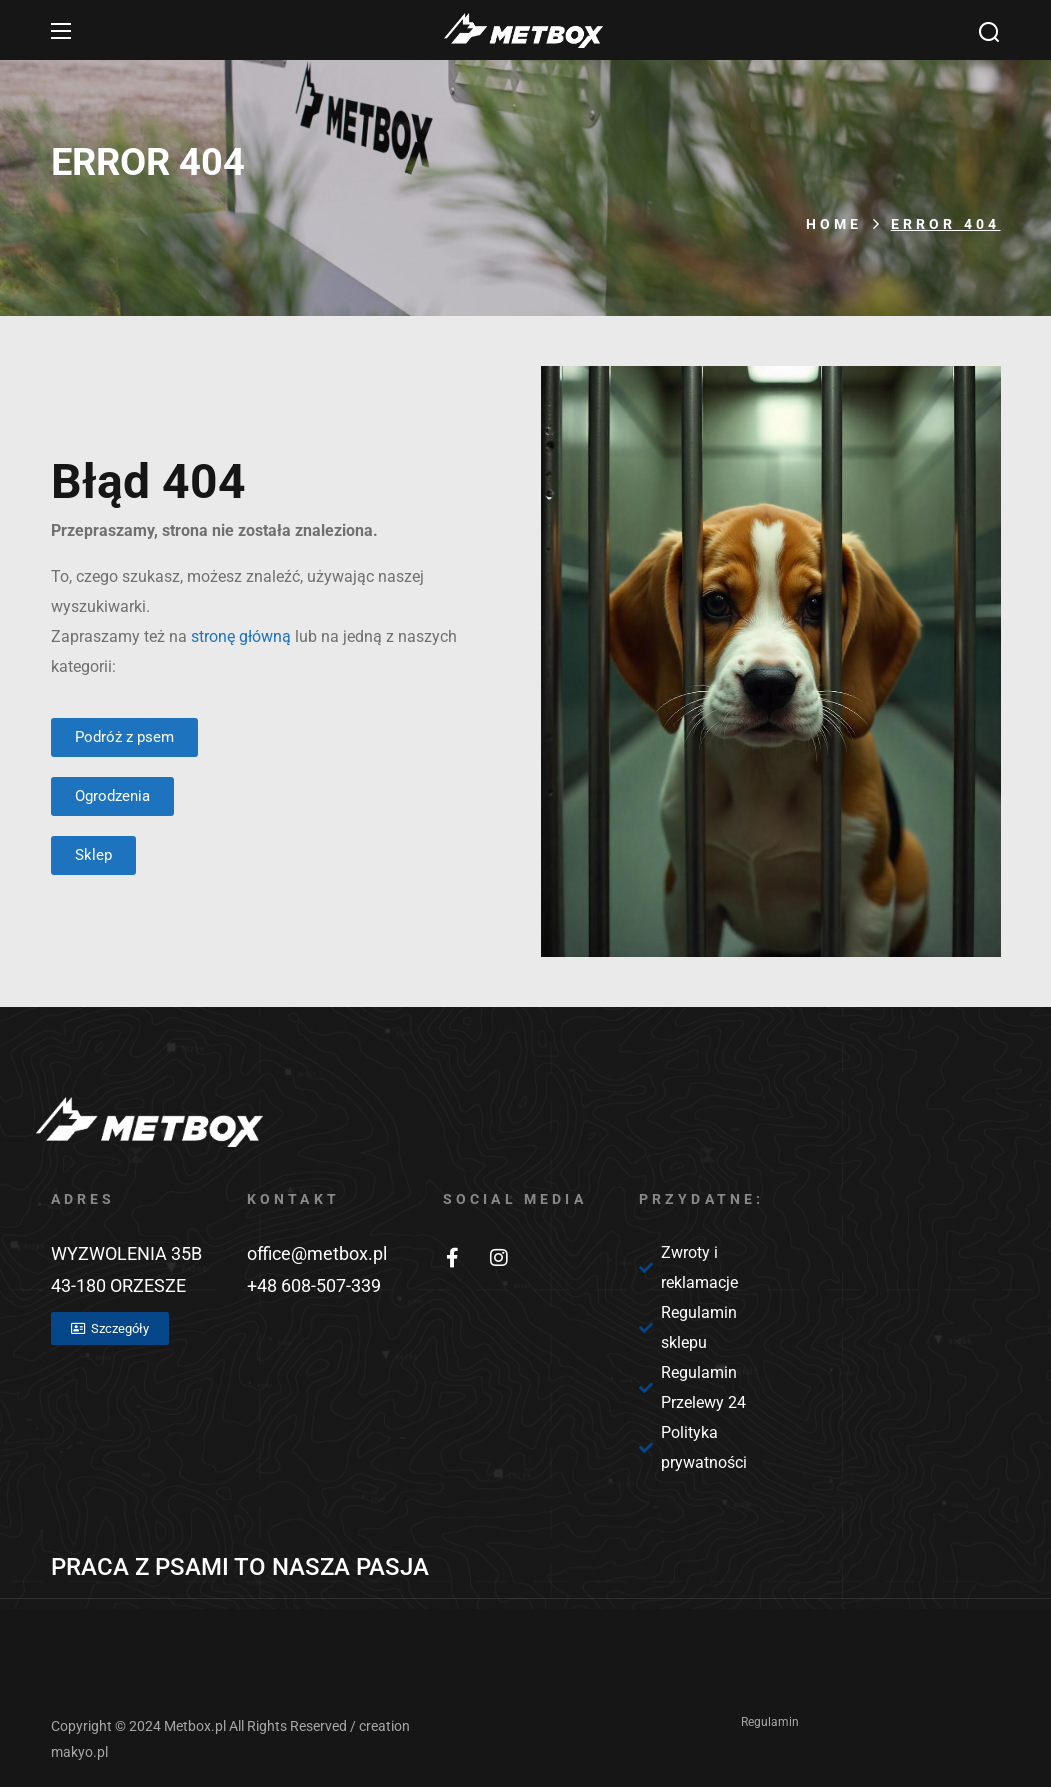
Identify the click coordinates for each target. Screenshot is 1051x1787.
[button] (989, 31)
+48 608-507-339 (314, 1285)
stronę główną (241, 636)
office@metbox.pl (317, 1253)
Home (834, 224)
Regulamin (770, 1722)
